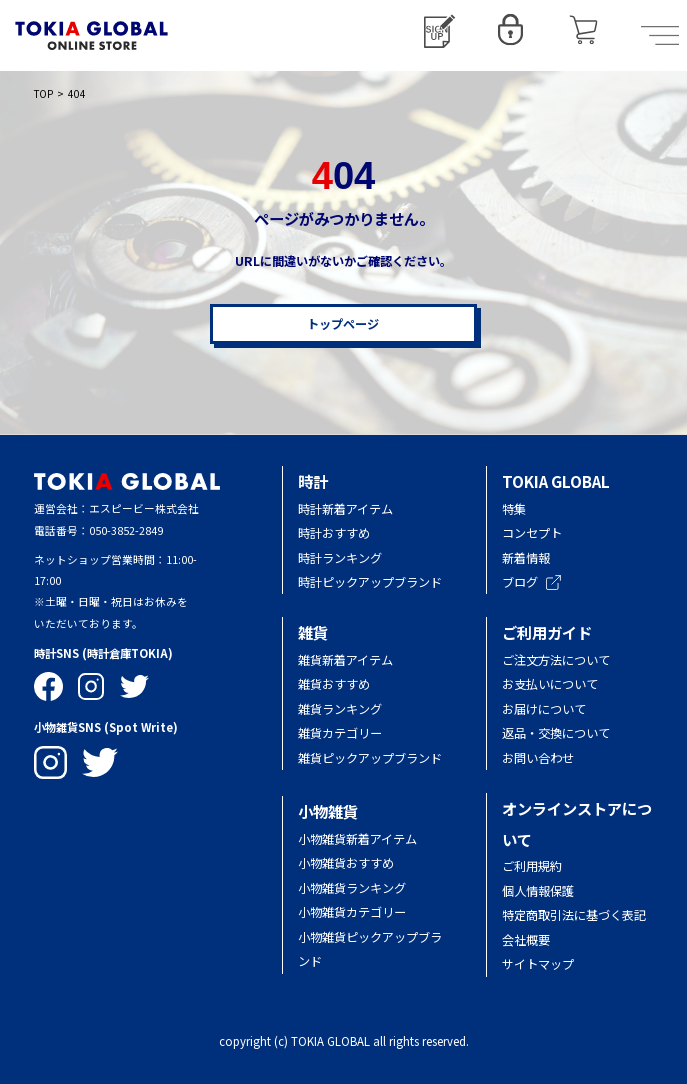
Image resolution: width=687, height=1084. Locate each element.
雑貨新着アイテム (345, 660)
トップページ (343, 324)
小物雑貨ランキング (352, 888)
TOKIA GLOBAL (556, 481)
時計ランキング (340, 558)
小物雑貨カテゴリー (352, 912)
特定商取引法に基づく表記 (574, 915)
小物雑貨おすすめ (346, 863)
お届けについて (556, 709)
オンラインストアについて (577, 823)
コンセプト (532, 533)
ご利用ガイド (547, 632)
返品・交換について (556, 733)
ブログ (531, 582)
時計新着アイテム (345, 509)
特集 (514, 509)
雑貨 (313, 632)
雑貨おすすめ (334, 684)
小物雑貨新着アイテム (357, 839)
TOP (43, 93)
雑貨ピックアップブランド (370, 758)
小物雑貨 (328, 811)
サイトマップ (538, 964)
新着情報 (526, 558)
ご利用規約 (532, 866)
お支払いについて (550, 684)
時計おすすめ (334, 533)
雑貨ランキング (340, 709)
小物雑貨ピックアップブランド (370, 949)
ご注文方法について (556, 660)
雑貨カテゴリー (340, 733)
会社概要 (526, 940)
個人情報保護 (538, 891)
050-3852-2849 (126, 530)
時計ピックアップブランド (370, 582)
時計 (313, 481)
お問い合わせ (538, 758)
